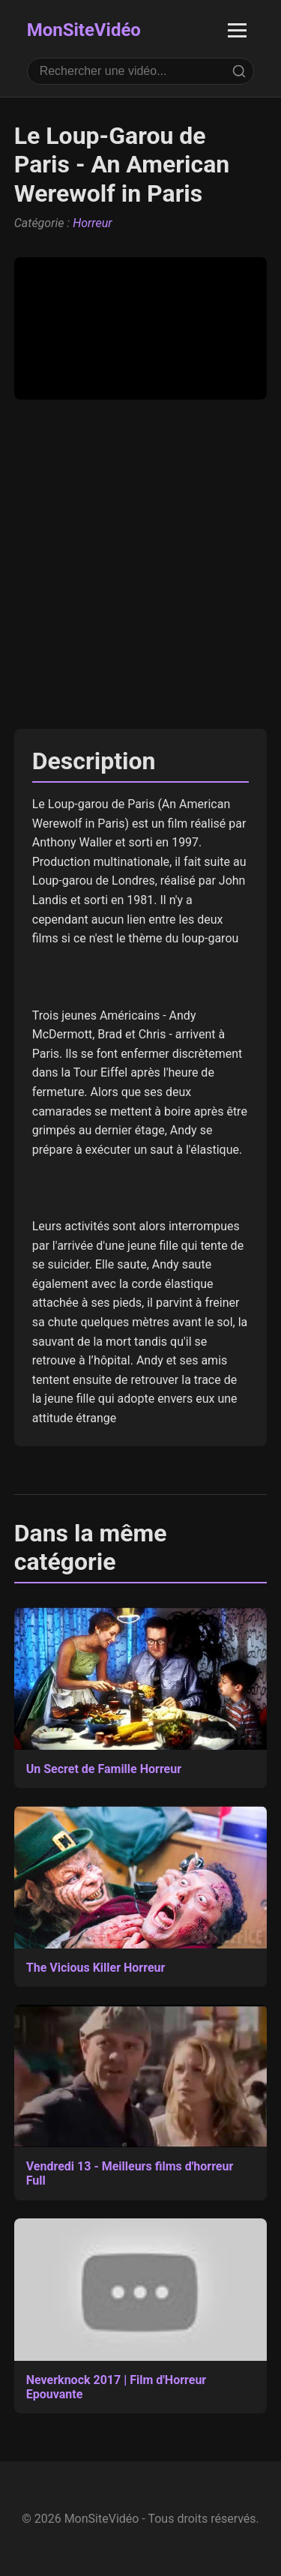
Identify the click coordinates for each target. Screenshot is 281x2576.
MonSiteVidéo (84, 29)
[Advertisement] (140, 564)
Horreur (92, 223)
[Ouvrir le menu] (237, 30)
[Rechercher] (239, 71)
